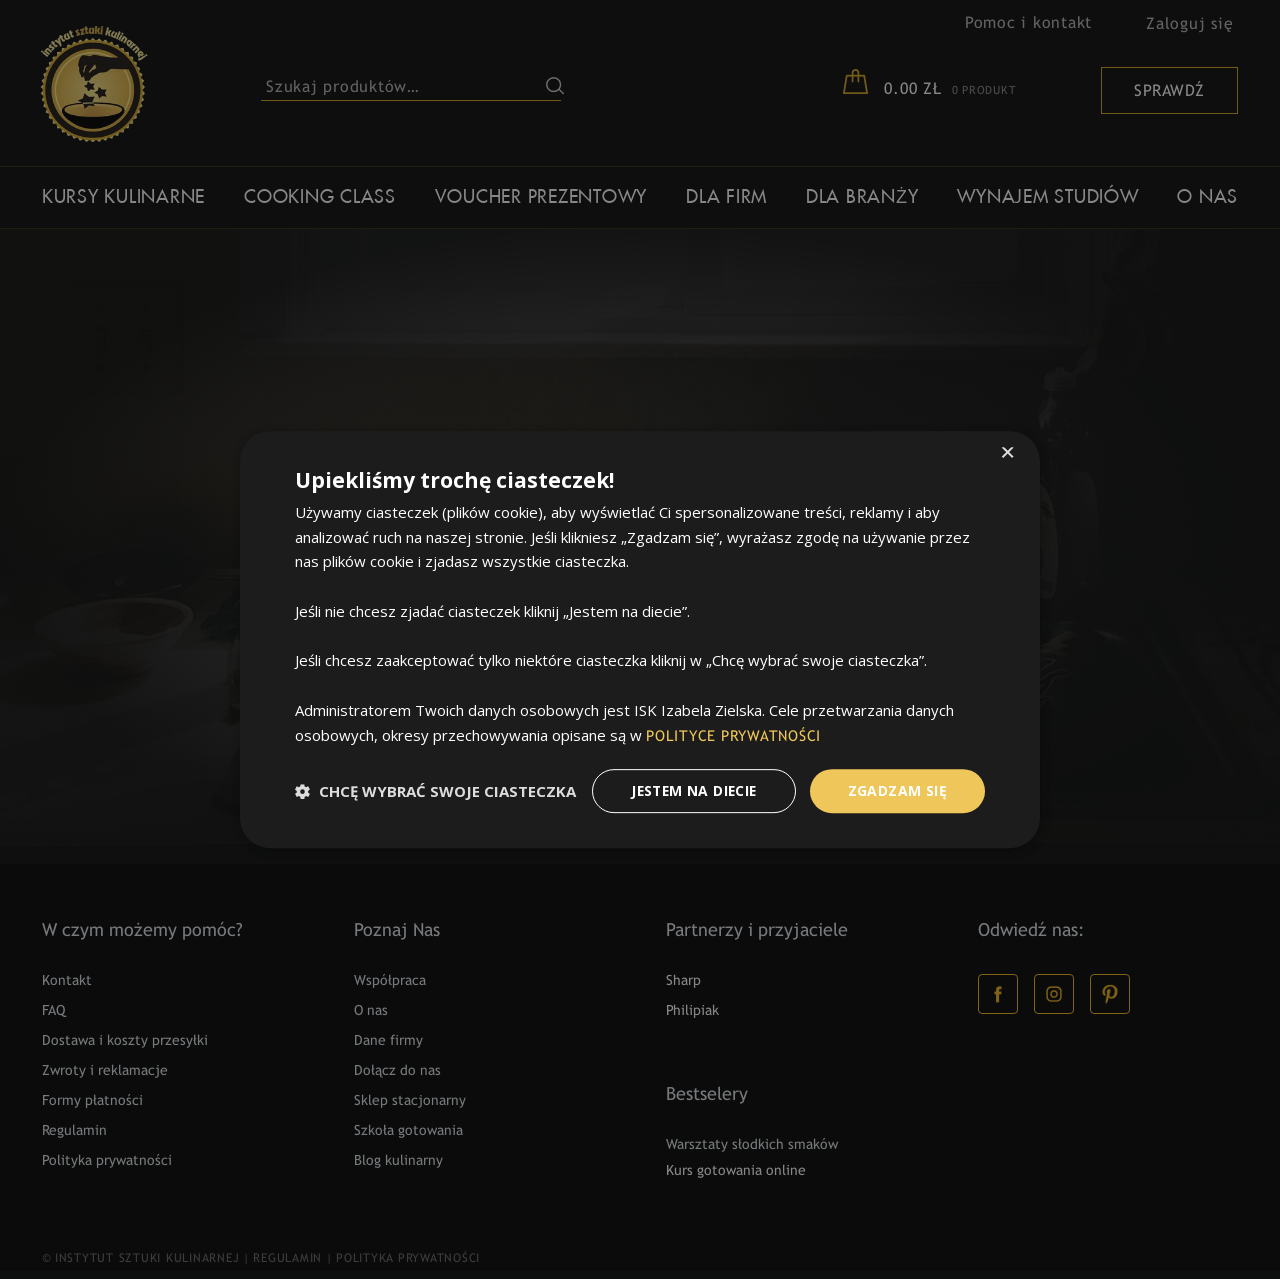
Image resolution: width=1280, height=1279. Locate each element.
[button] (435, 791)
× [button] (1007, 453)
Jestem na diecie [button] (691, 790)
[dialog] (640, 639)
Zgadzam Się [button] (897, 790)
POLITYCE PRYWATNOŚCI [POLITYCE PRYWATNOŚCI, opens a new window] (735, 736)
